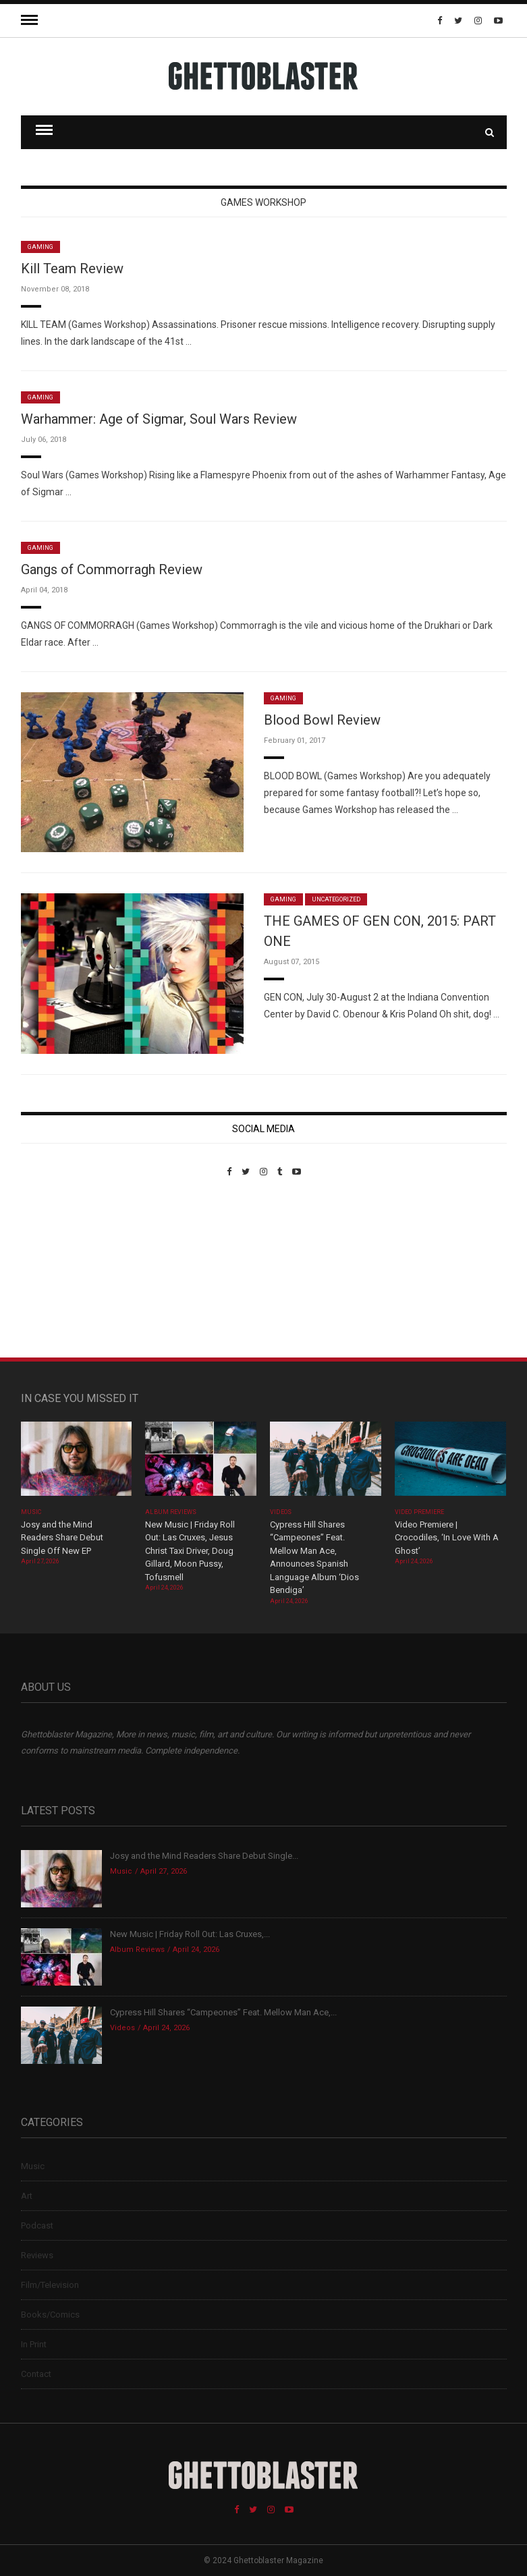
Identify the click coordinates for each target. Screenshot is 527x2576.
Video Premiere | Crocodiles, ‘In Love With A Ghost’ (447, 1537)
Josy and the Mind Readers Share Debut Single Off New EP (62, 1537)
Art (26, 2196)
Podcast (37, 2225)
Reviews (37, 2255)
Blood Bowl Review (322, 720)
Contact (36, 2374)
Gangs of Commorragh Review (111, 569)
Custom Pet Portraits (60, 1269)
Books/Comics (50, 2314)
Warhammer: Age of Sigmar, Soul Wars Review (159, 419)
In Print (34, 2344)
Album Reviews (170, 1512)
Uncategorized (336, 899)
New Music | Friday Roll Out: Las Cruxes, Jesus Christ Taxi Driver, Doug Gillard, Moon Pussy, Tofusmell (190, 1550)
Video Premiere (419, 1512)
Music (31, 1512)
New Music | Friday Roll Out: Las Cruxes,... (190, 1934)
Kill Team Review (72, 268)
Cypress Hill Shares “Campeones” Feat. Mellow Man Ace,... (223, 2012)
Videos (280, 1512)
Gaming (40, 247)
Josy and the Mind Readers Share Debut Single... (204, 1856)
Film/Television (50, 2285)
